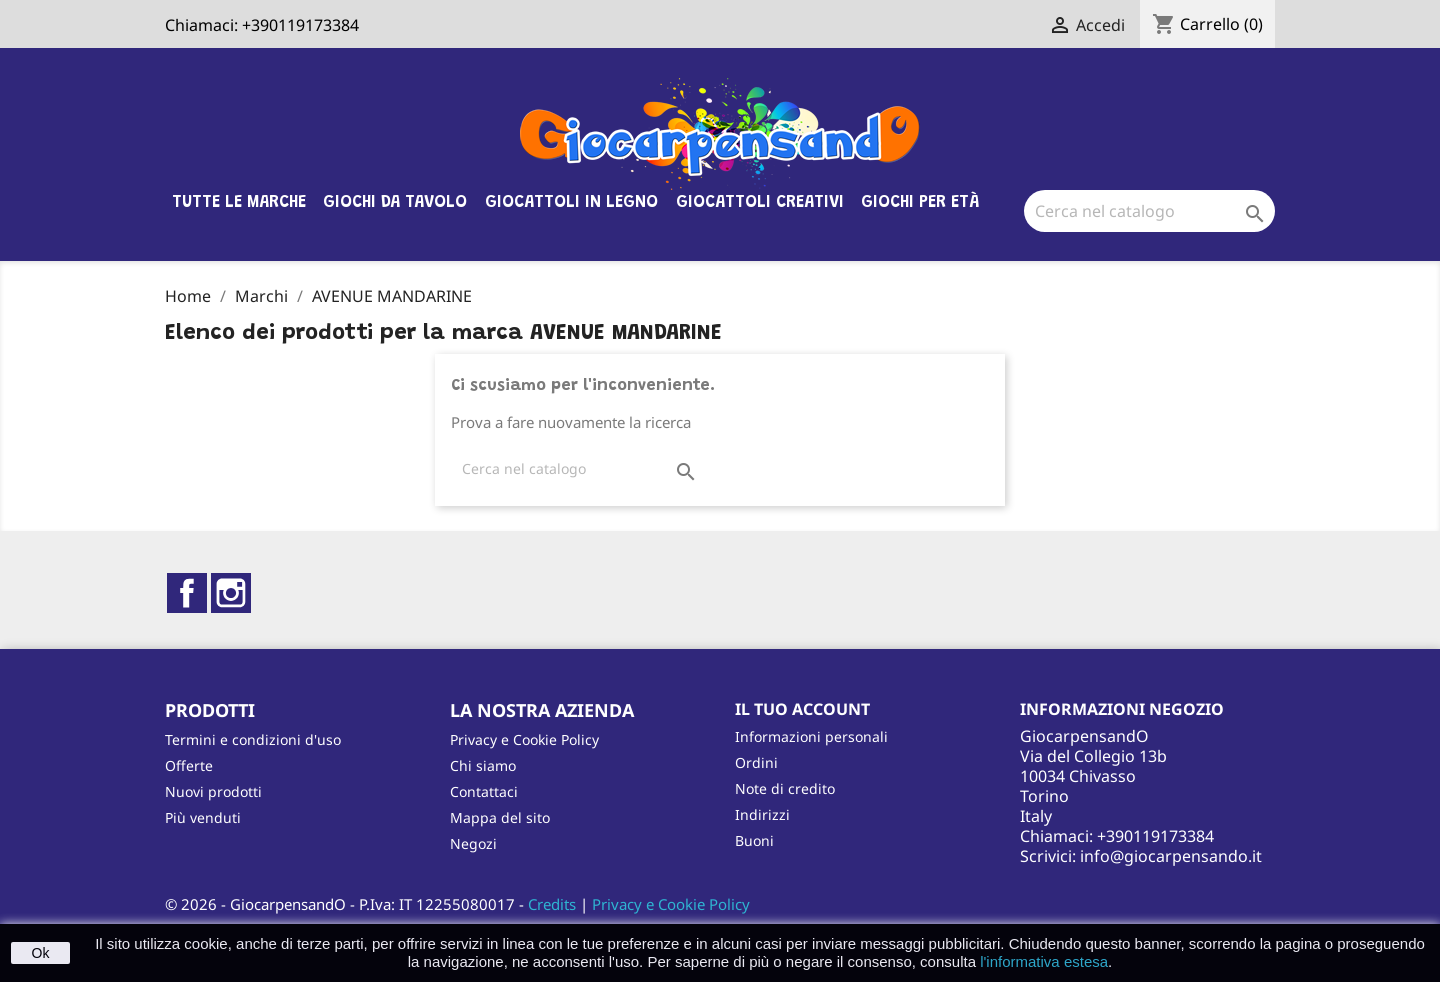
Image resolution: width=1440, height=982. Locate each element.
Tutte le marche (239, 203)
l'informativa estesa (1044, 961)
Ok (41, 953)
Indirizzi (762, 814)
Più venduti (203, 817)
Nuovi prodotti (213, 791)
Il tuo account (802, 709)
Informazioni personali (811, 736)
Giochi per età (920, 203)
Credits (552, 904)
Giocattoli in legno (571, 203)
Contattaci (484, 791)
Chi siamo (483, 765)
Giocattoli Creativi (760, 203)
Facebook (187, 593)
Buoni (754, 840)
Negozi (473, 843)
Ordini (756, 762)
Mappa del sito (500, 817)
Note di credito (785, 788)
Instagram (231, 593)
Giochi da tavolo (395, 203)
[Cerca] (1149, 211)
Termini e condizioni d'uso (253, 739)
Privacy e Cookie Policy (524, 739)
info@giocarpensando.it (1171, 856)
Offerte (189, 765)
